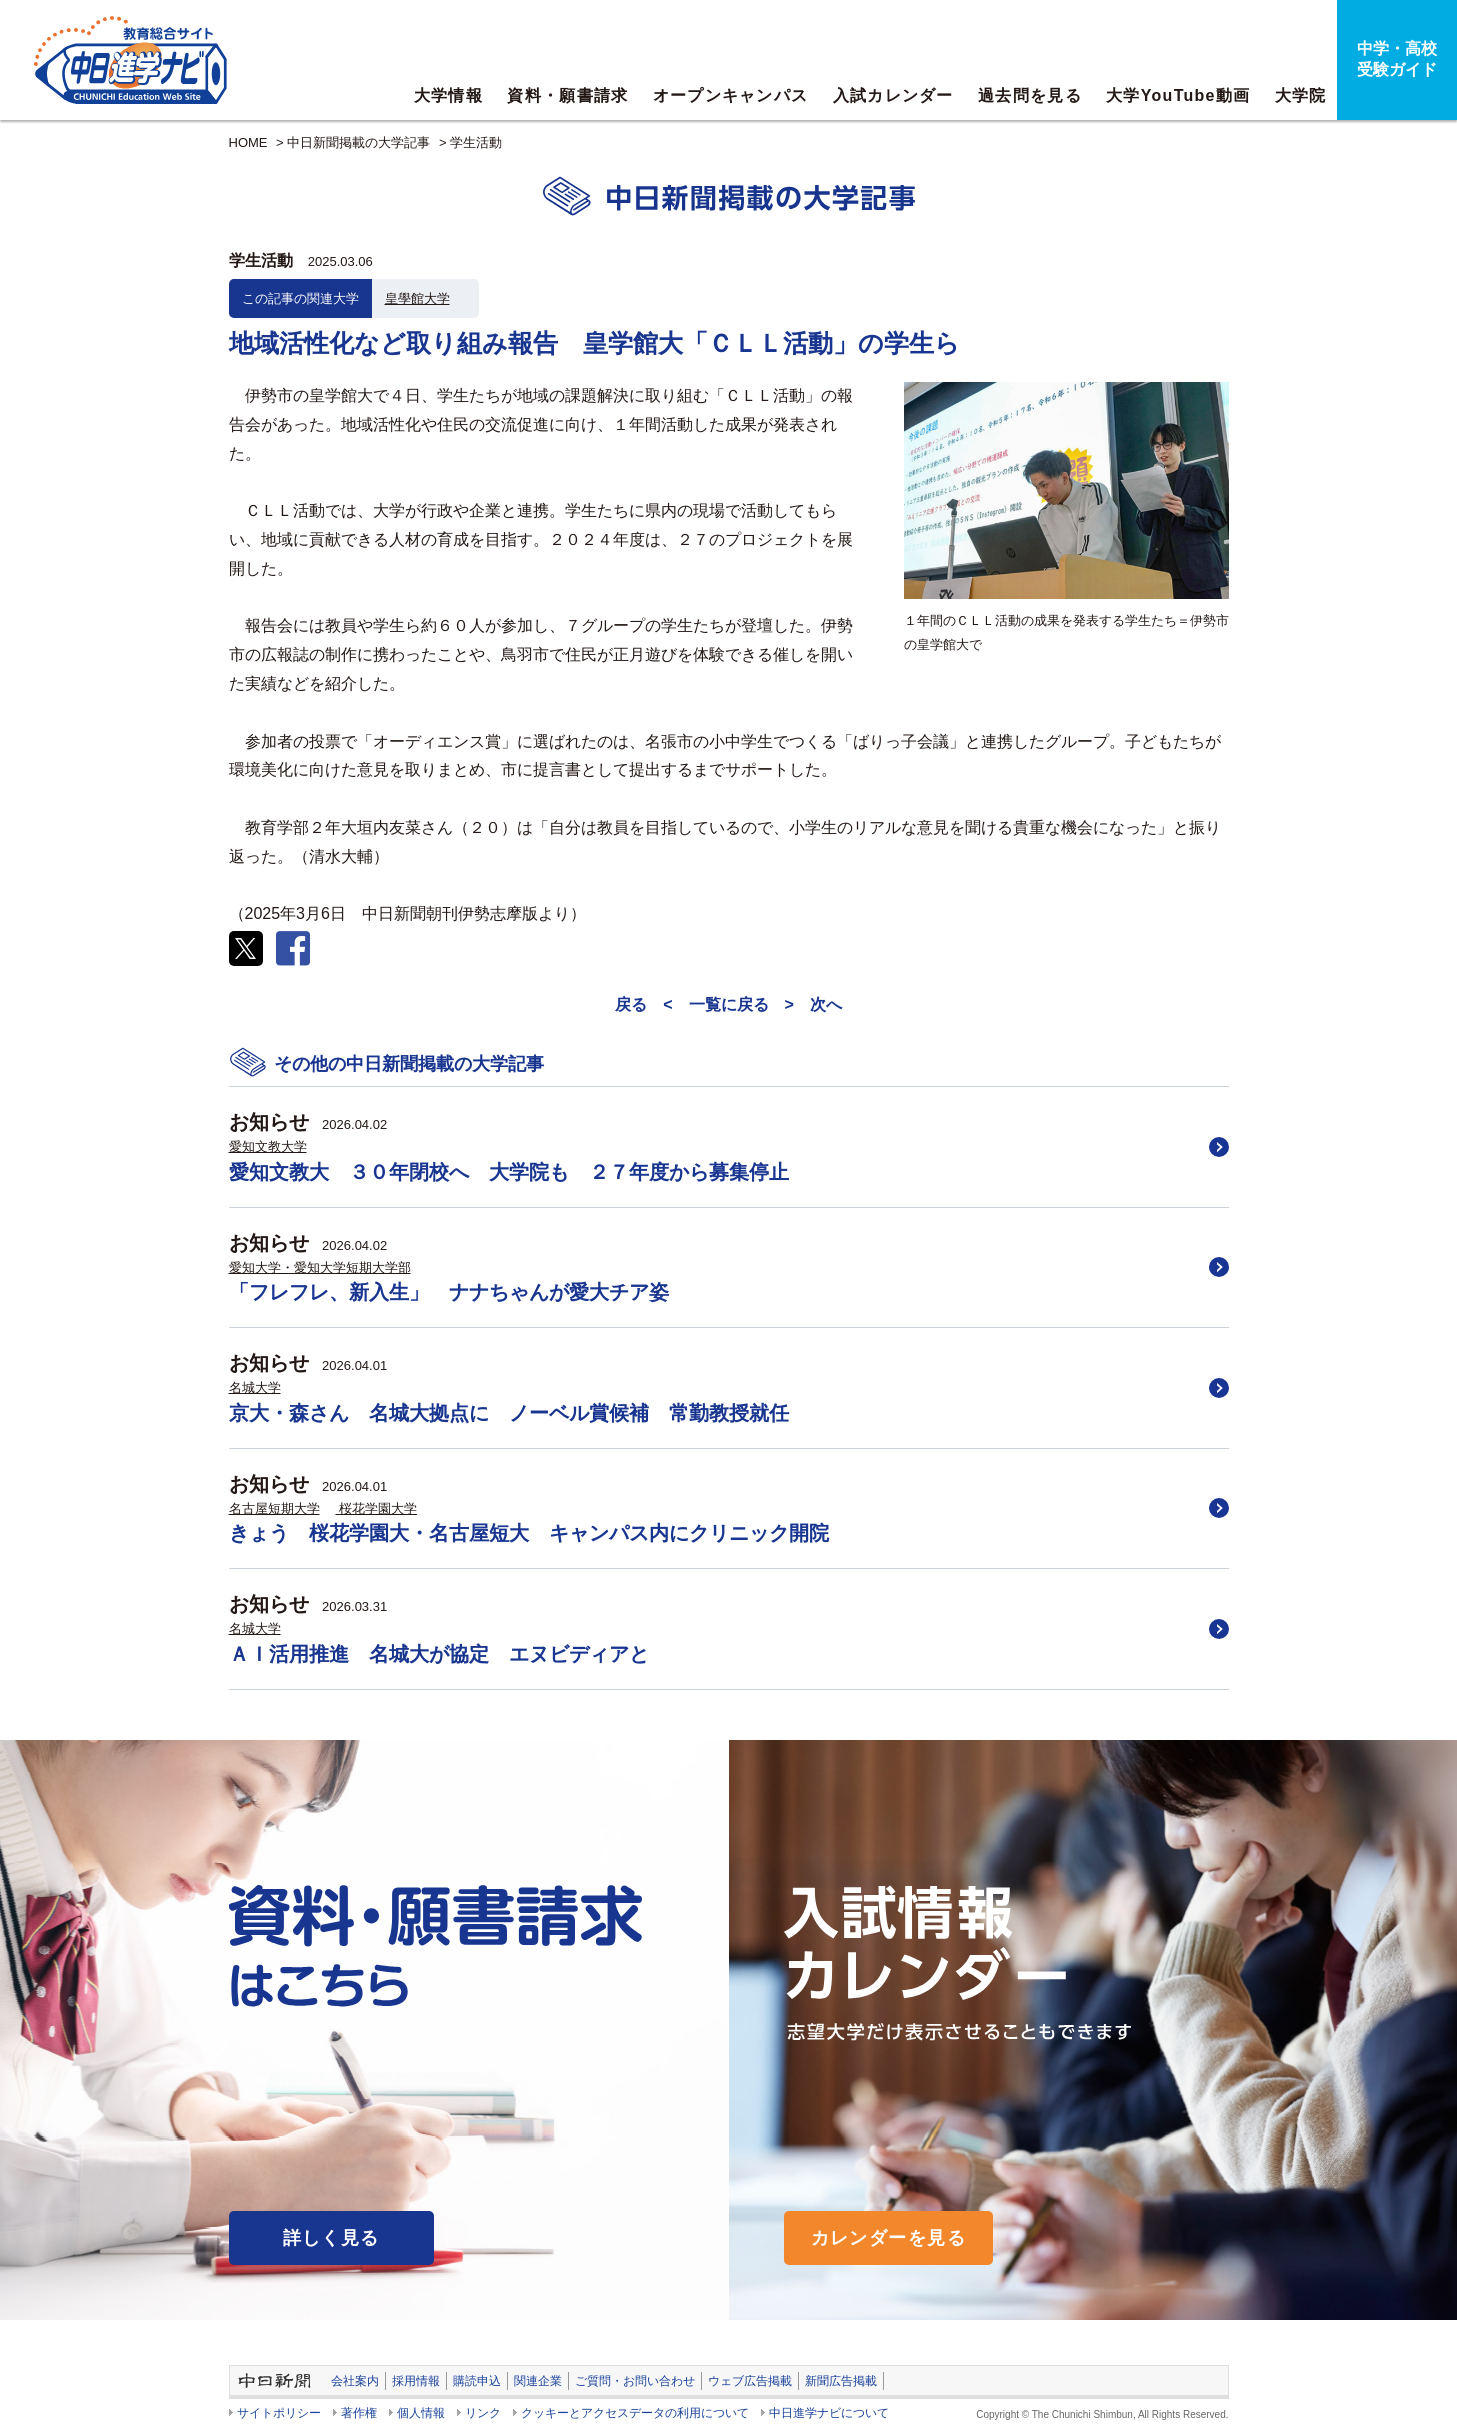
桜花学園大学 (378, 1508)
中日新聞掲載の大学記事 (358, 142)
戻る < (643, 1004)
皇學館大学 (417, 298)
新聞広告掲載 (841, 2381)
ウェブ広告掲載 (750, 2381)
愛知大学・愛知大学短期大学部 (320, 1267)
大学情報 (448, 95)
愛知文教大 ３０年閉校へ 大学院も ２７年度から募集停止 (509, 1172)
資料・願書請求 (567, 95)
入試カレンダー (893, 95)
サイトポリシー (279, 2413)
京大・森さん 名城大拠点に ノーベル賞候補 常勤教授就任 (509, 1413)
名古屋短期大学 (274, 1508)
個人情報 (421, 2413)
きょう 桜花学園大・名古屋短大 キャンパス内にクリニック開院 (529, 1533)
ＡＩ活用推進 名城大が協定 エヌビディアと (439, 1654)
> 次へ (813, 1004)
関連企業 (538, 2381)
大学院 (1301, 95)
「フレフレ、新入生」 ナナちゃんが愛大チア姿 (449, 1292)
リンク (483, 2413)
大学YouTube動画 (1178, 95)
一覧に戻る (729, 1004)
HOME (248, 142)
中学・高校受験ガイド (1397, 59)
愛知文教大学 (268, 1146)
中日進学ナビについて (829, 2413)
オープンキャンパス (731, 95)
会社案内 (355, 2381)
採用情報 (416, 2381)
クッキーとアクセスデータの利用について (635, 2413)
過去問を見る (1030, 95)
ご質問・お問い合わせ (635, 2381)
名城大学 (255, 1387)
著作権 (359, 2413)
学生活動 (476, 142)
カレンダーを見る (889, 2238)
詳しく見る (331, 2238)
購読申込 (477, 2381)
